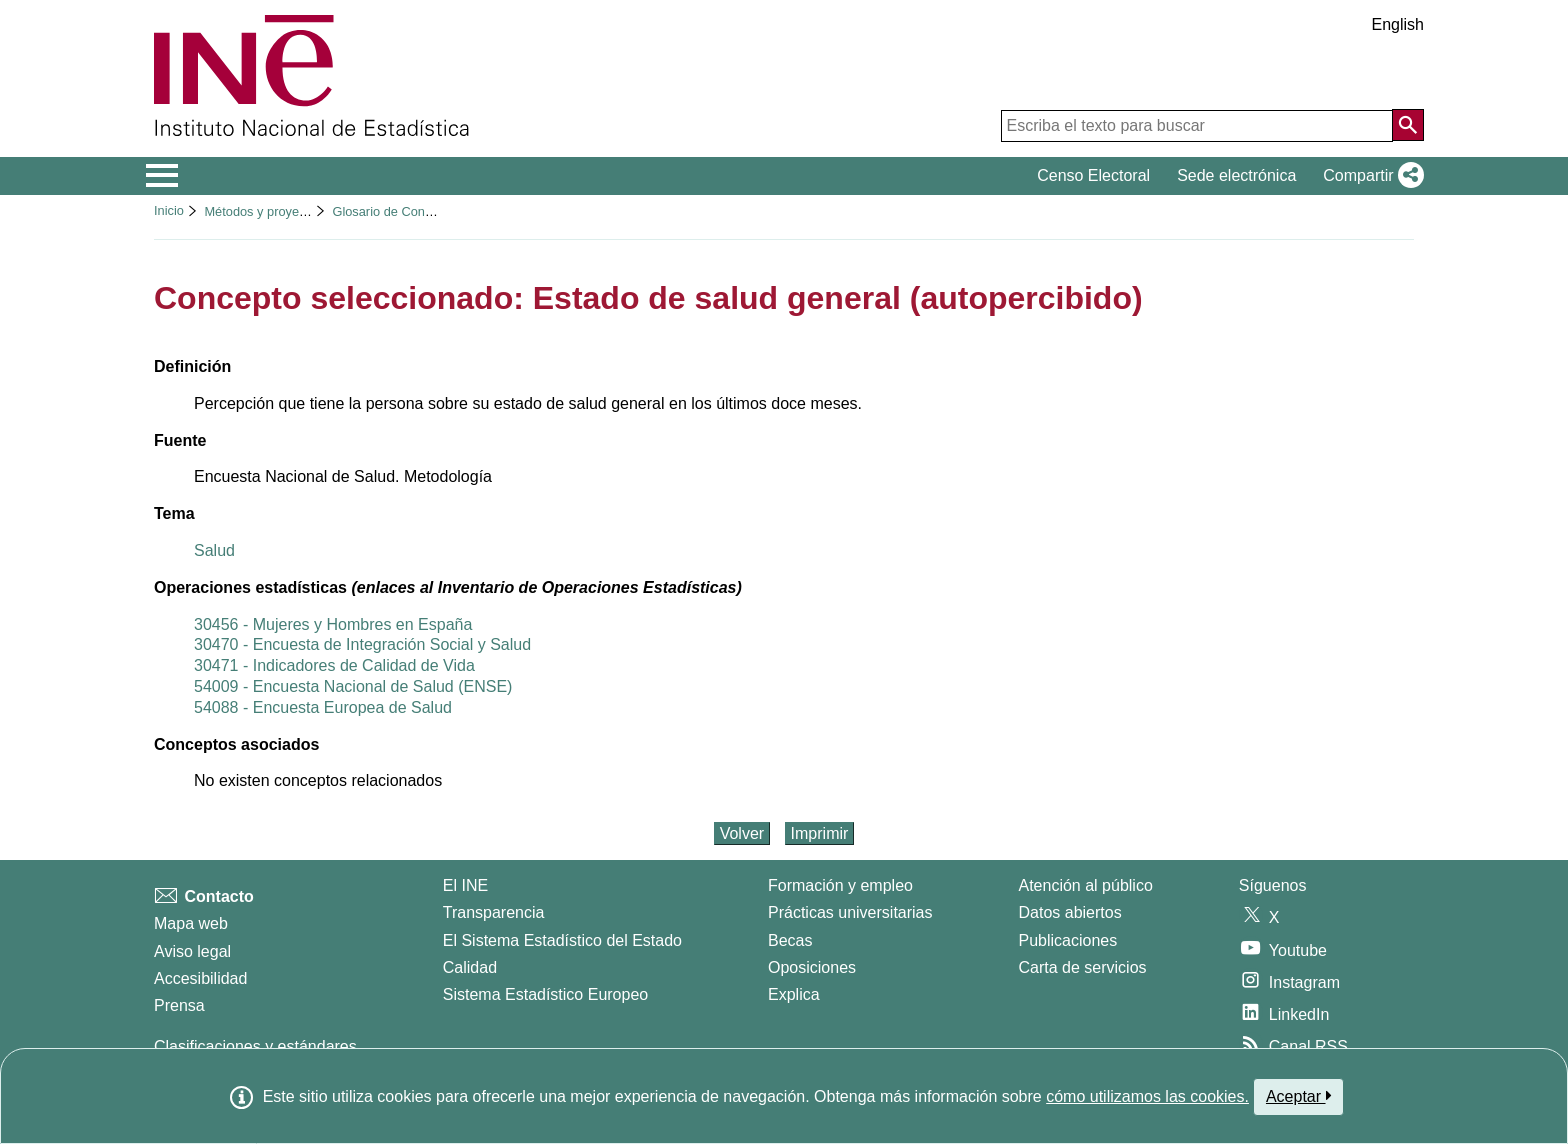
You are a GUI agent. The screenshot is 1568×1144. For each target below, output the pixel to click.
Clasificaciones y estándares (255, 1046)
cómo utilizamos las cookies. (1147, 1096)
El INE (465, 885)
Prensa (179, 1005)
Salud (214, 550)
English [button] (1398, 24)
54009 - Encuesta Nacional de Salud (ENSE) (353, 686)
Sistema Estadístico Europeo (545, 994)
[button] (1369, 176)
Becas (790, 940)
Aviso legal (192, 951)
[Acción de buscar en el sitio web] (1408, 125)
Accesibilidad (200, 978)
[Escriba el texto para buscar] (1197, 126)
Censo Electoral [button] (1093, 175)
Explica (794, 994)
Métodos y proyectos (263, 211)
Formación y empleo (840, 885)
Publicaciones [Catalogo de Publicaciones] (1068, 940)
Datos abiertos (1070, 912)
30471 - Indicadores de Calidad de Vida (334, 665)
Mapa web (191, 923)
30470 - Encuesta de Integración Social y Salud (362, 644)
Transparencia (494, 912)
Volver (742, 833)
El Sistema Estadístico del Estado (562, 940)
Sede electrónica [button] (1236, 175)
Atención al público (1086, 885)
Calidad (470, 967)
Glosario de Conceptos (397, 211)
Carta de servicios (1083, 967)
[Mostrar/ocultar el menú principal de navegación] (162, 176)
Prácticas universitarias (850, 912)
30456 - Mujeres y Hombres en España (333, 624)
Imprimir (820, 833)
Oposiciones (812, 967)
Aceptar (1298, 1096)
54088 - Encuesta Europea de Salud (323, 707)
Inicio (169, 210)
